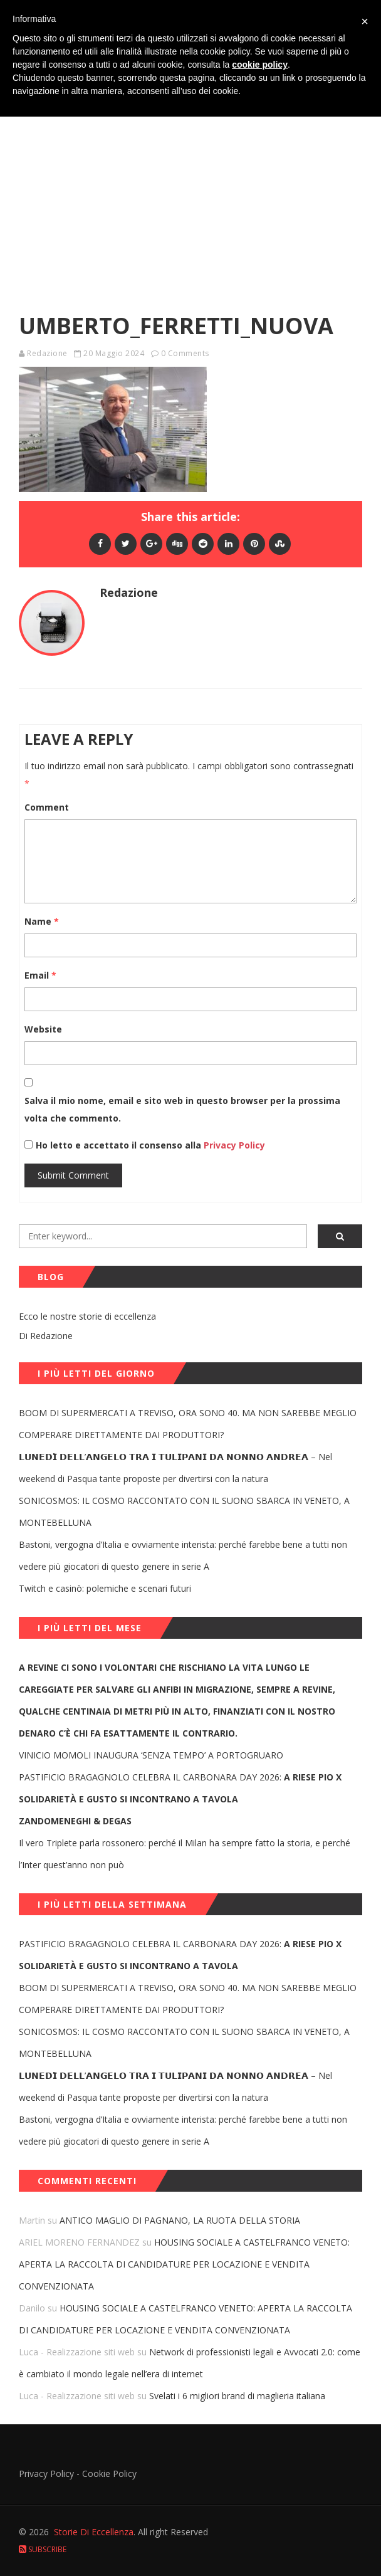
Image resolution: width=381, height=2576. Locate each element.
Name (41, 921)
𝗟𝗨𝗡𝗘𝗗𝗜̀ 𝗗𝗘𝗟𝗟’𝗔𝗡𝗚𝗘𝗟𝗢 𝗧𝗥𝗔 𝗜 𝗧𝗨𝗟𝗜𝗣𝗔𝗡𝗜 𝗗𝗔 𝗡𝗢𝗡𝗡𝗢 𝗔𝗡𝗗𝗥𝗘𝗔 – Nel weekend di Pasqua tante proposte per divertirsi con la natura (175, 1468)
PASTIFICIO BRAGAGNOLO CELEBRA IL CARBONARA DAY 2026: (180, 1788)
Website (43, 1029)
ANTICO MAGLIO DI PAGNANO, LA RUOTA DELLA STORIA (180, 2220)
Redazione (47, 353)
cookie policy (260, 65)
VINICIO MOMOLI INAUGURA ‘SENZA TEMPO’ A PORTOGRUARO (151, 1755)
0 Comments (185, 353)
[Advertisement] (190, 178)
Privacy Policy (233, 1145)
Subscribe (42, 2549)
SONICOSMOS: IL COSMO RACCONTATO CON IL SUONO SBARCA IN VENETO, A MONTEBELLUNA (184, 1511)
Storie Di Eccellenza (93, 2532)
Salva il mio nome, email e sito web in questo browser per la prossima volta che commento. (182, 1109)
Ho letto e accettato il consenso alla (118, 1145)
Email (40, 975)
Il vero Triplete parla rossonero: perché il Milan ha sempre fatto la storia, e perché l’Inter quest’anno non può (184, 1854)
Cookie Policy (109, 2473)
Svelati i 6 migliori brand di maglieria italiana (237, 2396)
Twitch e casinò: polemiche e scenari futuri (105, 1588)
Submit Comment (73, 1175)
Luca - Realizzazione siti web (77, 2352)
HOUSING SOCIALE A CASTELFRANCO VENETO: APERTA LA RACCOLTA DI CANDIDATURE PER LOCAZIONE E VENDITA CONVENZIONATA (184, 2264)
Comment (46, 807)
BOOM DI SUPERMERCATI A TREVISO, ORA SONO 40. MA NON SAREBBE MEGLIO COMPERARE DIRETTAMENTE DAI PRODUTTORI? (188, 1424)
